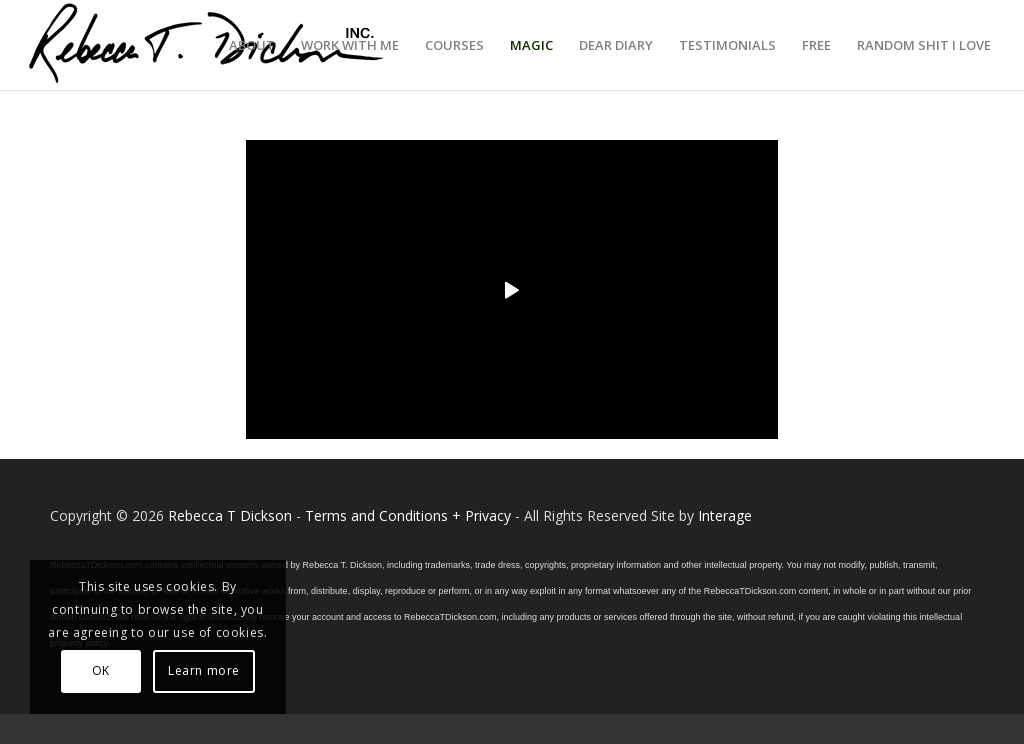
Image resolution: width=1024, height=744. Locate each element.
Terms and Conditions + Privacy (408, 515)
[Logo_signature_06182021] (207, 45)
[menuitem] (252, 45)
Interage (725, 515)
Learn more (204, 670)
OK (101, 670)
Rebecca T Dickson (230, 515)
